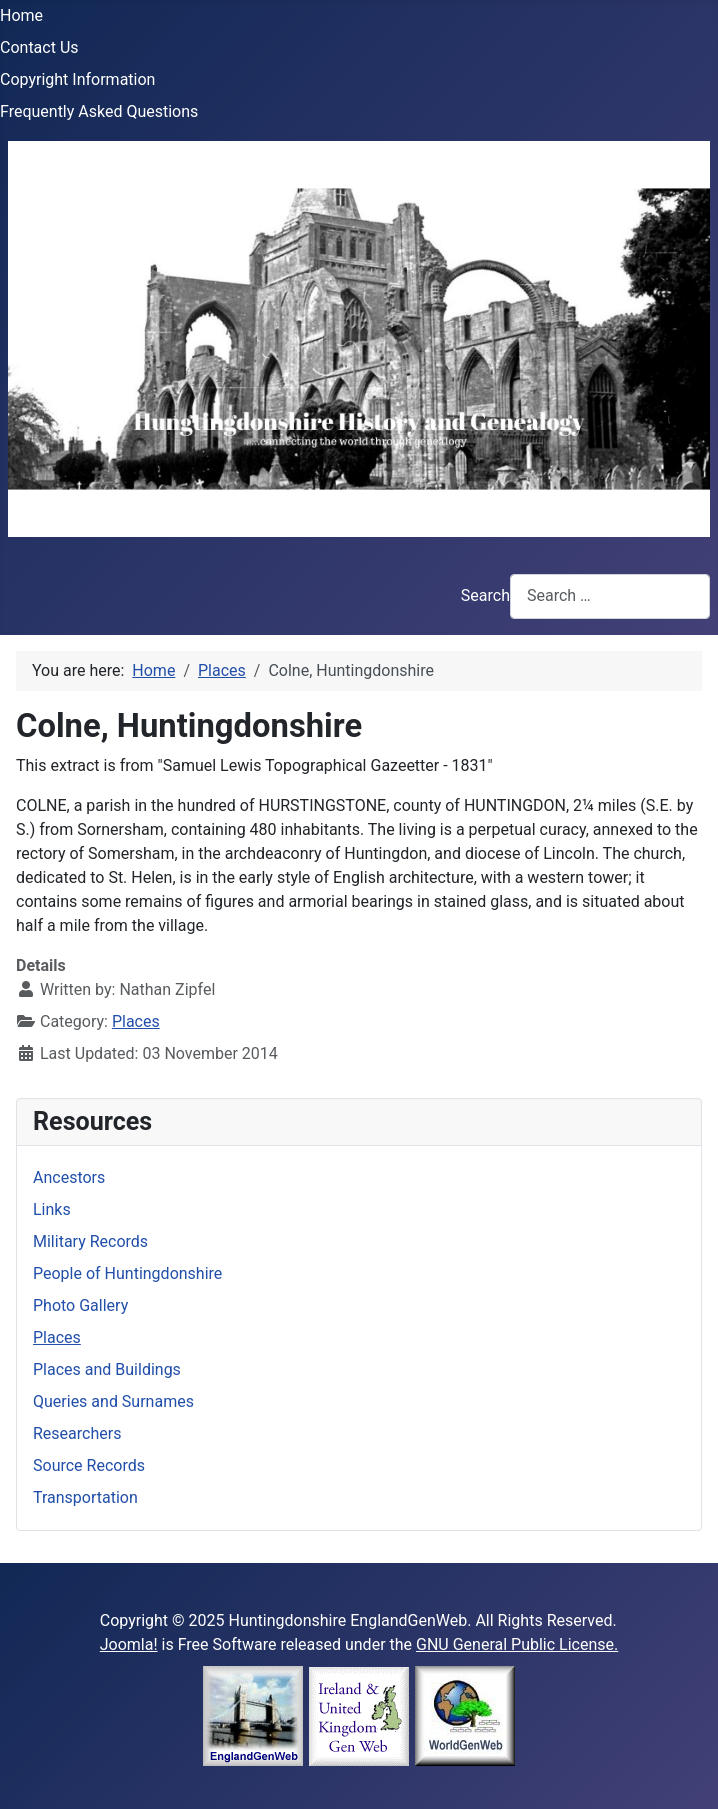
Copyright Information (77, 79)
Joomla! (129, 1644)
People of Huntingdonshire (127, 1273)
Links (52, 1209)
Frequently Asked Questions (99, 111)
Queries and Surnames (113, 1401)
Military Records (90, 1241)
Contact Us (39, 47)
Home (21, 15)
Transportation (85, 1497)
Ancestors (69, 1177)
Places (136, 1021)
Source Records (89, 1465)
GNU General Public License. (517, 1644)
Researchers (77, 1433)
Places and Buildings (107, 1369)
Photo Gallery (80, 1305)
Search (485, 595)
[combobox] (610, 596)
